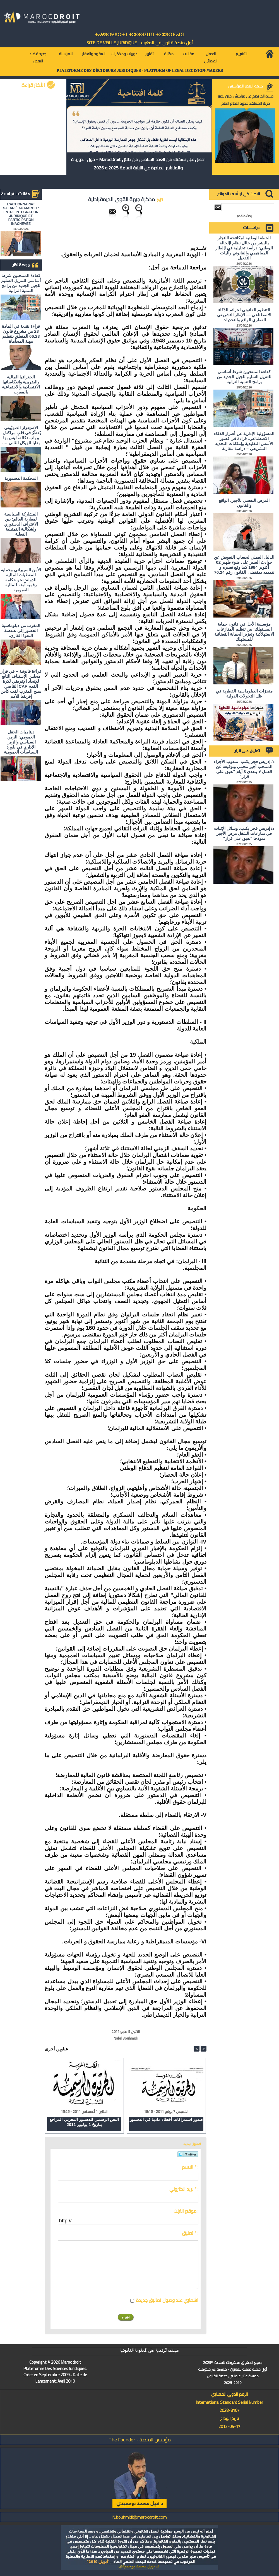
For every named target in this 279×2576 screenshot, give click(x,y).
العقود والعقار (93, 53)
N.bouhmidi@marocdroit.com (139, 2517)
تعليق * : (190, 2233)
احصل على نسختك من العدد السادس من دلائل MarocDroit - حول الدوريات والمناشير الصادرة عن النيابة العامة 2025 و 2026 (138, 163)
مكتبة (169, 53)
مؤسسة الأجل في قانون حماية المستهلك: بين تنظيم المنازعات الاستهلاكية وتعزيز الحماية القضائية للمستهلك (244, 631)
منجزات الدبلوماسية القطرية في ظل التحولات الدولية (244, 693)
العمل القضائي (210, 57)
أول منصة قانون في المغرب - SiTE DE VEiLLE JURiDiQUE (139, 42)
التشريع (241, 53)
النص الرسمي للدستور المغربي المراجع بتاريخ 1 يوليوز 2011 (84, 2122)
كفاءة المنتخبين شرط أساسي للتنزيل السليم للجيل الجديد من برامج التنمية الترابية (20, 283)
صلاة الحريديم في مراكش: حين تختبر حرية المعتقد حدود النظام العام (245, 100)
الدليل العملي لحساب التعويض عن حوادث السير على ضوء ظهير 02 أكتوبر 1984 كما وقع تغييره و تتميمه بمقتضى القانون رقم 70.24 (244, 565)
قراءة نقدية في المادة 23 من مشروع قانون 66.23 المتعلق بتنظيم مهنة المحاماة (21, 334)
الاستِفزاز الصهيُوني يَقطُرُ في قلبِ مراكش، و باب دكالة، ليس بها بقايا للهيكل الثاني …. (21, 435)
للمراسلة (66, 53)
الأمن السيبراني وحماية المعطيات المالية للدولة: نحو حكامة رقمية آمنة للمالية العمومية (21, 579)
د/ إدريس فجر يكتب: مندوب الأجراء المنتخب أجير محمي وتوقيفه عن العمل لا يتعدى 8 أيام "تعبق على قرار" (244, 769)
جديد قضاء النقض (37, 57)
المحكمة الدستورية (21, 478)
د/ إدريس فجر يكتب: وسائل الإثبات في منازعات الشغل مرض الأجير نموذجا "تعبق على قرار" (244, 833)
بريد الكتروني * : (183, 2188)
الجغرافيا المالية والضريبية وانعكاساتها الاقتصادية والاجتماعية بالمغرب (21, 384)
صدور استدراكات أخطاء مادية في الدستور (166, 2119)
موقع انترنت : (186, 2210)
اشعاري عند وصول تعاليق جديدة (167, 2300)
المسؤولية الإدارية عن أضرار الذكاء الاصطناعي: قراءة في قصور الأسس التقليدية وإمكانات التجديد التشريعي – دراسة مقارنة (244, 441)
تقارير (149, 53)
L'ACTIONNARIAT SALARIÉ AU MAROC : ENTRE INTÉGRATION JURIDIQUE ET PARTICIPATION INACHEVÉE (21, 214)
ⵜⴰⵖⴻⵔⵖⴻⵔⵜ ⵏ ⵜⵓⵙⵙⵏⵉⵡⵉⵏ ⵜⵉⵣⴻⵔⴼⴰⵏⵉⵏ (139, 34)
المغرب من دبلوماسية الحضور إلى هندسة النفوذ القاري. (21, 630)
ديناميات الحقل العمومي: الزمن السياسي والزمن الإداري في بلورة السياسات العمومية (21, 742)
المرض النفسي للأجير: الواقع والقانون (244, 503)
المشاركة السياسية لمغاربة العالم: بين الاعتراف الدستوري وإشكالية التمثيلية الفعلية (21, 524)
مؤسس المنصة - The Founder (140, 2439)
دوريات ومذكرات (124, 53)
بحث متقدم (244, 216)
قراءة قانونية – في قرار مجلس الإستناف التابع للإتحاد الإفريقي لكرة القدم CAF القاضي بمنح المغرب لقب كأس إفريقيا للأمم (21, 684)
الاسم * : (190, 2166)
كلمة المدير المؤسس (245, 86)
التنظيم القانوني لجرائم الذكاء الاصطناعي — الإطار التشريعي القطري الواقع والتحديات (244, 314)
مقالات (188, 53)
